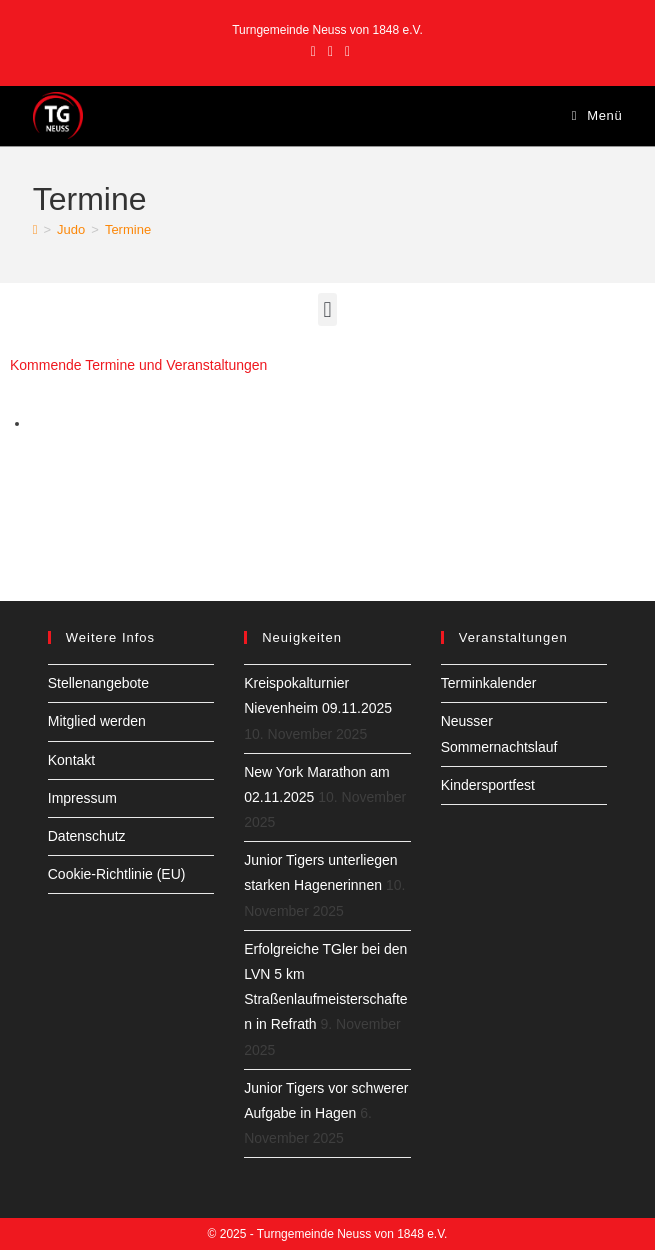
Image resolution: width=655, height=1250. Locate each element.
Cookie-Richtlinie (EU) (117, 874)
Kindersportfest (488, 785)
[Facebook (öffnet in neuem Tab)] (313, 51)
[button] (327, 309)
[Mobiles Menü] (597, 115)
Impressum (82, 798)
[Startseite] (35, 229)
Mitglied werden (97, 721)
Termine (128, 229)
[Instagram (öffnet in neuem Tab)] (330, 51)
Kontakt (71, 760)
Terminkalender (489, 683)
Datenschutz (87, 836)
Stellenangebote (98, 683)
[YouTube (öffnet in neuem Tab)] (344, 51)
